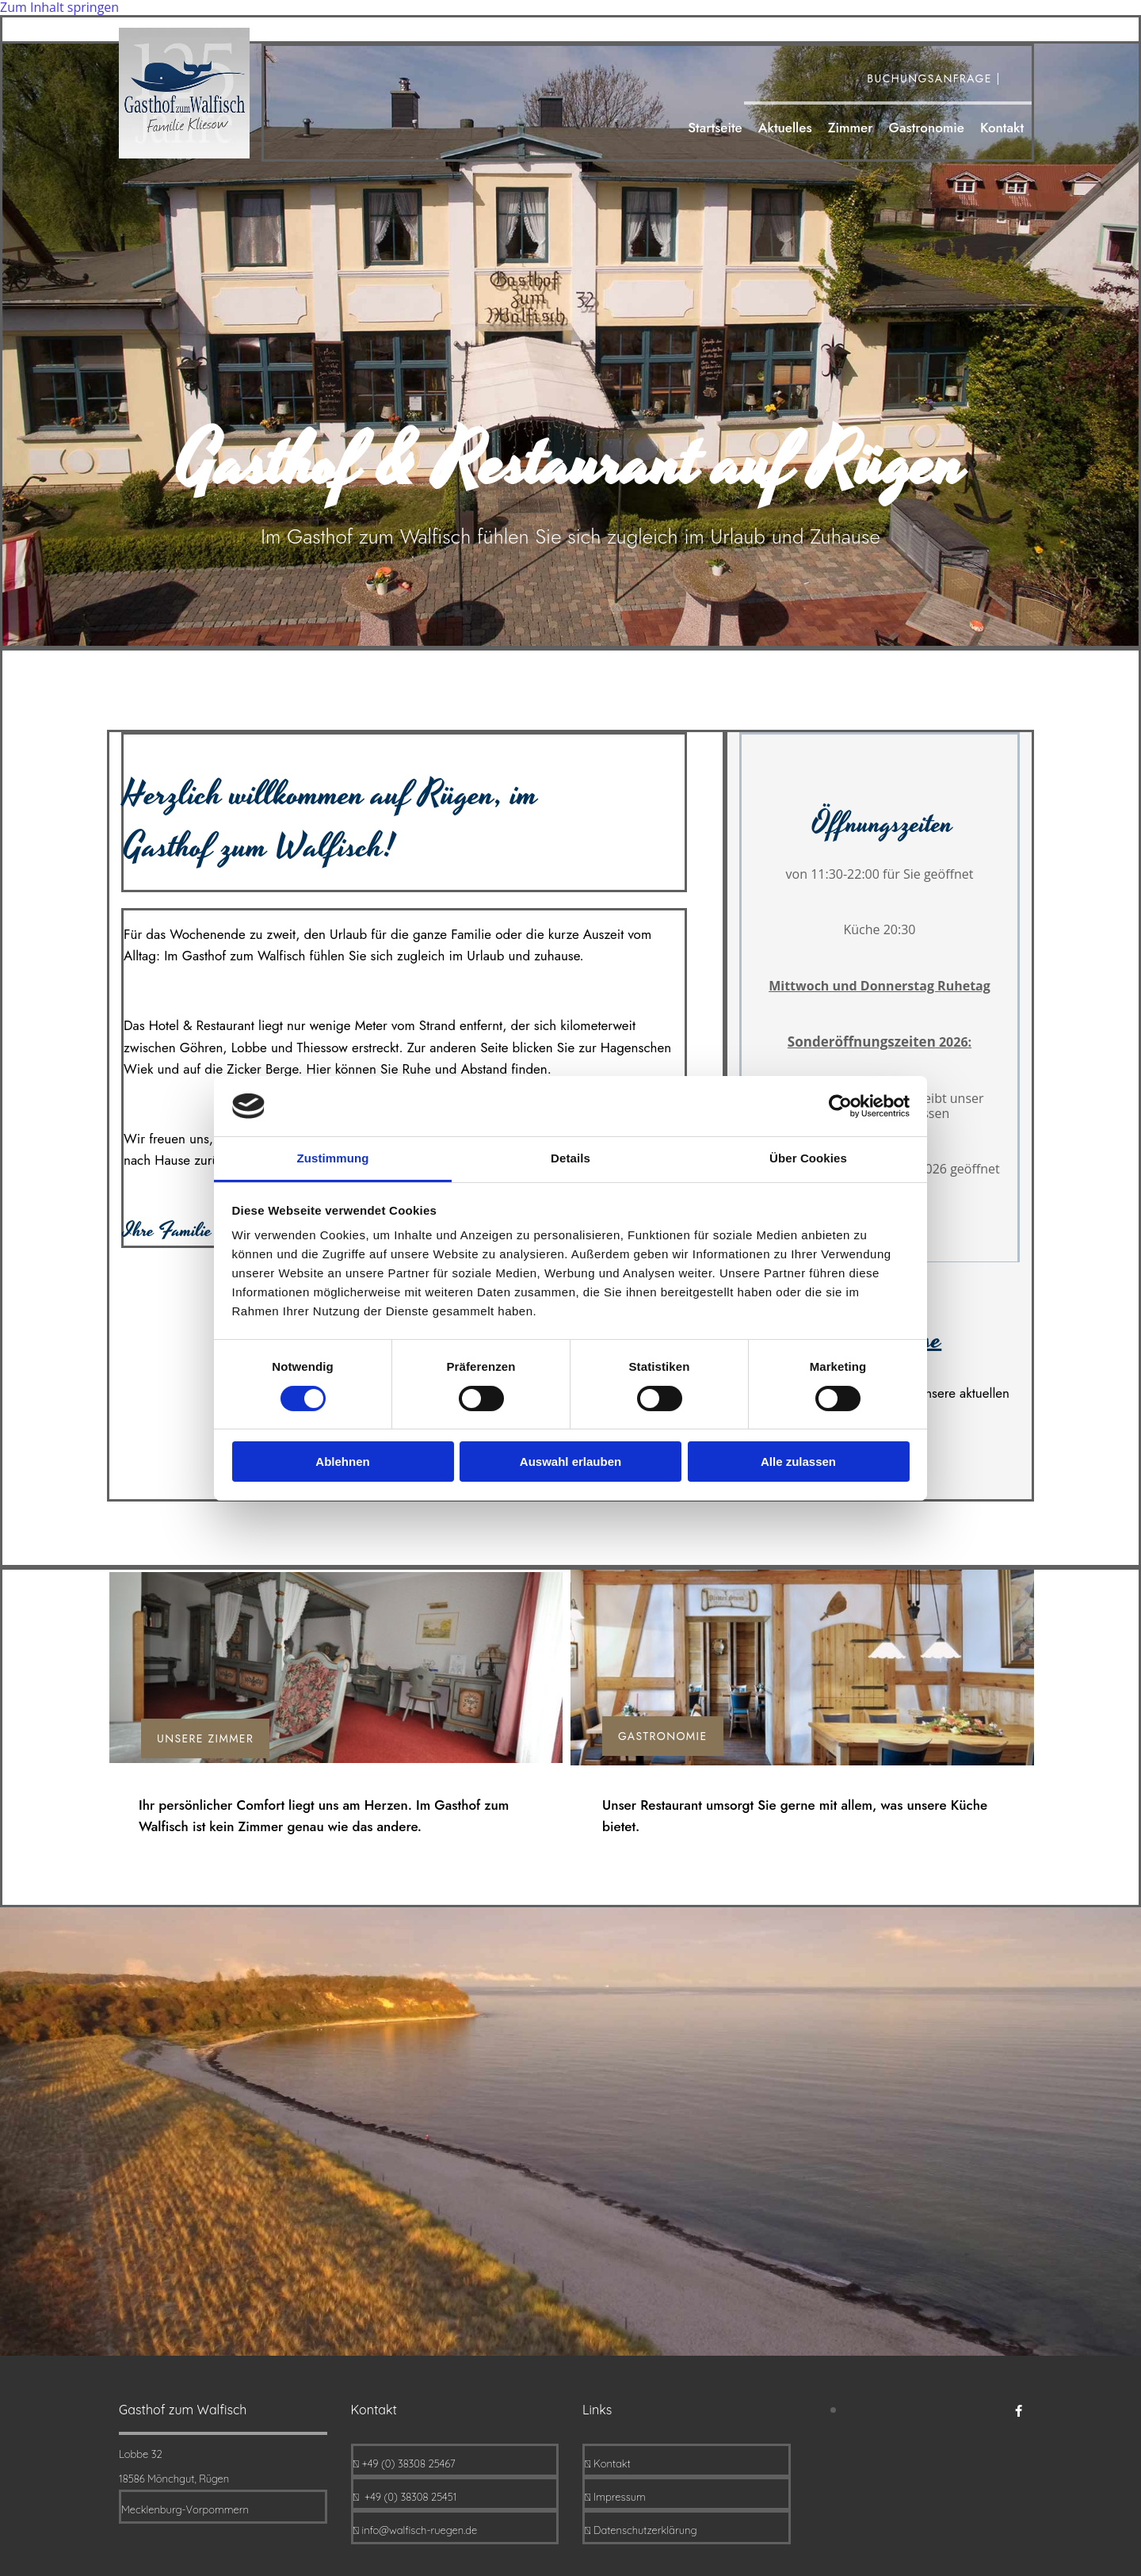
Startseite (715, 128)
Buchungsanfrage (925, 78)
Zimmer (850, 128)
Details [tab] (570, 1158)
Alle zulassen (798, 1461)
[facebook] (1018, 2410)
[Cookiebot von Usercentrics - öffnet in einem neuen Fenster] (840, 1106)
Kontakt (1002, 128)
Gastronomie (926, 128)
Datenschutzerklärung (644, 2530)
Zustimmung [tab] (333, 1158)
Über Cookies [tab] (808, 1158)
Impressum (619, 2496)
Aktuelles (785, 128)
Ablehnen (342, 1461)
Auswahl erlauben (570, 1461)
